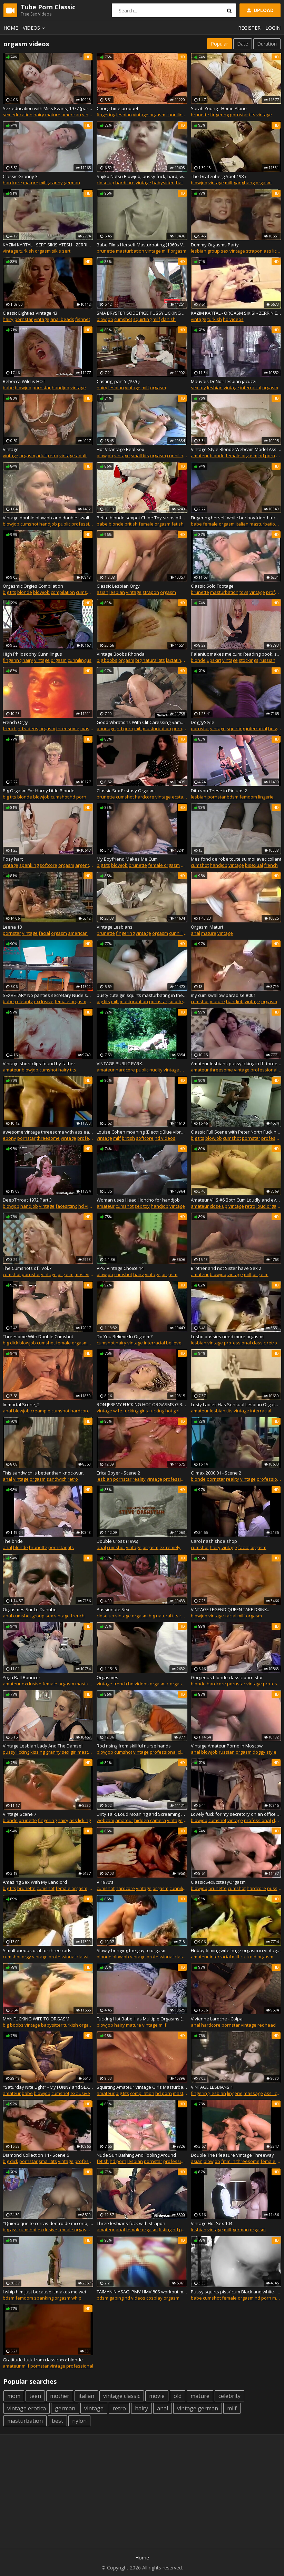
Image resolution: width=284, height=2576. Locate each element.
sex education (17, 114)
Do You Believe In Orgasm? (125, 1336)
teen (35, 2396)
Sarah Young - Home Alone (219, 108)
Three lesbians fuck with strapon (131, 2223)
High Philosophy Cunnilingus (32, 654)
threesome (67, 728)
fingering (106, 114)
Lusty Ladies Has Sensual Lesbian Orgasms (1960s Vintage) (236, 1404)
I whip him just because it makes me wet (44, 2292)
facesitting (66, 1206)
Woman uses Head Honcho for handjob (138, 1200)
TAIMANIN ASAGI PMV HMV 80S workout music (142, 2292)
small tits (140, 455)
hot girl (172, 1411)
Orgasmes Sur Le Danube (30, 1609)
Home (10, 28)
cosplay (154, 2298)
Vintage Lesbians (115, 927)
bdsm (232, 797)
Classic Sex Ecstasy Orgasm (126, 790)
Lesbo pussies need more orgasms (228, 1336)
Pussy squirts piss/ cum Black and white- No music (236, 2292)
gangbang (244, 182)
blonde (217, 455)
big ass (10, 2229)
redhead (266, 2025)
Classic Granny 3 (20, 176)
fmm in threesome (240, 2161)
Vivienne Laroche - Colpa (217, 2019)
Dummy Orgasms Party (215, 245)
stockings (248, 660)
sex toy (198, 387)
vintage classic (121, 2396)
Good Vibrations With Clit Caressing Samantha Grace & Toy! (142, 722)
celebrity (24, 1001)
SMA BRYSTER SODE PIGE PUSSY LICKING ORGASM (142, 313)
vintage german (197, 2408)
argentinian (87, 865)
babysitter (163, 182)
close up (105, 182)
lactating (175, 660)
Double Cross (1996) (117, 1541)
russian (267, 660)
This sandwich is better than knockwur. (43, 1473)
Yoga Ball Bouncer (21, 1677)
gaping (116, 2298)
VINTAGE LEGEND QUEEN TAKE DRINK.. (230, 1609)
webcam (105, 1820)
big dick (10, 1343)
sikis (56, 251)
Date (242, 43)
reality (139, 1479)
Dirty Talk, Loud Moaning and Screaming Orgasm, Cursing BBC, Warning (142, 1814)
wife (117, 1411)
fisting (165, 2229)
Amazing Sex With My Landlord (35, 1882)
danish (168, 319)
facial (44, 933)
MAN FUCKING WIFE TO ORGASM (36, 2019)
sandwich (57, 1479)
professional (84, 524)
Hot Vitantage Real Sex (120, 449)
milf (43, 182)
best (57, 2421)
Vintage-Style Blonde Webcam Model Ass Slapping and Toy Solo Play (236, 449)
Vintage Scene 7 (19, 1814)
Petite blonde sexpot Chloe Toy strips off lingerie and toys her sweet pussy (142, 518)
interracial (250, 387)
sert (66, 251)
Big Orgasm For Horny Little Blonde (39, 790)
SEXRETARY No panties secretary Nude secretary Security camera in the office (48, 995)
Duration (267, 43)
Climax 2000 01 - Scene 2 (216, 1473)
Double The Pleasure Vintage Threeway (232, 2155)
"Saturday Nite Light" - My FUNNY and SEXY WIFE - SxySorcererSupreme (48, 2087)
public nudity (149, 1070)
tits (252, 114)
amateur (200, 455)
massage (253, 2093)
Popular (219, 43)
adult (41, 455)
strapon (254, 251)
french (10, 728)
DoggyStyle (202, 722)
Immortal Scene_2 (21, 1404)
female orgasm (241, 455)
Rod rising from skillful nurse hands (134, 1746)
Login (273, 28)
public (64, 524)
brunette (200, 114)
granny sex (57, 1752)
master (87, 728)
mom (13, 2396)
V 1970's (105, 1882)
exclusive (43, 1001)
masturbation (130, 251)
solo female (180, 1001)
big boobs (107, 660)
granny (55, 182)
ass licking (80, 1820)
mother (59, 2396)
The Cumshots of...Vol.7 (27, 1268)
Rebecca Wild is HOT (24, 381)
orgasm (157, 114)
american (71, 114)
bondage (106, 728)
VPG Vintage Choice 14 (120, 1268)
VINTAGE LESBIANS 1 (212, 2087)
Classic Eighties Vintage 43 (30, 313)
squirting (142, 319)
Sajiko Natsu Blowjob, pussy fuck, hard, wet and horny (142, 176)
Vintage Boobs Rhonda (121, 654)
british (131, 524)
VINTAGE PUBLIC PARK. (120, 1063)
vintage (140, 114)
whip (76, 2298)
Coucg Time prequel (117, 108)
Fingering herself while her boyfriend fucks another (236, 518)
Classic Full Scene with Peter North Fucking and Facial (236, 1132)
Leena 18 (12, 927)
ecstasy (180, 797)
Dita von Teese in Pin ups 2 (219, 790)
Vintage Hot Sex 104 (211, 2223)
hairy (8, 319)
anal (195, 933)
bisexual (254, 865)
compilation (63, 592)
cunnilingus (178, 114)
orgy (26, 1956)
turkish (26, 251)
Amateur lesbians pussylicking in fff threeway (236, 1063)
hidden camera (150, 1820)
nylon (79, 2421)
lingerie (266, 797)
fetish (178, 524)
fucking (130, 1411)
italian (242, 524)
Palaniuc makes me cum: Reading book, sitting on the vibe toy (236, 654)
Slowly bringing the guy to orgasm (132, 1950)
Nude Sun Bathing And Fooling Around (136, 2155)
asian (102, 592)
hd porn (266, 455)
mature (30, 182)
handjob (60, 387)
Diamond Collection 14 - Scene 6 (36, 2155)
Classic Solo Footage (212, 586)
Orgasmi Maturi (207, 927)
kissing (37, 1752)
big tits (9, 592)
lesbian (124, 114)
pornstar (239, 114)
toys (243, 592)
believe (174, 1343)
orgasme (179, 1684)
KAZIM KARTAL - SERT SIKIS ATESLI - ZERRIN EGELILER (48, 245)
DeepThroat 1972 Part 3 (27, 1200)
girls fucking (151, 1411)
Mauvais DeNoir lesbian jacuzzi (223, 381)
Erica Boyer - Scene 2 (118, 1473)
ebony (9, 1138)
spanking (29, 865)
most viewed (88, 1274)
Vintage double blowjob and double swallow (48, 518)
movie (157, 2396)
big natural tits (150, 660)
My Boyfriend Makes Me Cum (127, 859)
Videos (35, 28)
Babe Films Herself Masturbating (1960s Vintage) (142, 245)
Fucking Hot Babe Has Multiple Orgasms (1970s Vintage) (142, 2019)
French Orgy (15, 722)
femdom (248, 797)
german (72, 182)
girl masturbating (88, 1752)
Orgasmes (107, 1677)
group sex (217, 251)
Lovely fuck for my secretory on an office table (236, 1814)
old (178, 2396)
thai (179, 182)
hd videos (233, 319)
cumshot (123, 319)
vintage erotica (26, 2408)
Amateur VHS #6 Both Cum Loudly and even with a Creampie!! (236, 1200)
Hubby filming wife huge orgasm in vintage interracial (236, 1950)
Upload (259, 10)
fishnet (82, 319)
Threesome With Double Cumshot (38, 1336)
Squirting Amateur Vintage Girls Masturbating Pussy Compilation (142, 2087)
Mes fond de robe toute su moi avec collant (236, 859)
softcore (48, 865)
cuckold (248, 1956)
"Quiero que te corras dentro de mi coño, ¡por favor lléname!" (48, 2223)
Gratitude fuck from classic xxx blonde (43, 2360)
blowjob (199, 182)
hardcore (12, 182)
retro (53, 455)
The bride (13, 1541)
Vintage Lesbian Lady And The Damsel (42, 1746)
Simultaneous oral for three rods (37, 1950)
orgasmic (159, 1684)
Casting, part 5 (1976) (118, 381)
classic (259, 1343)
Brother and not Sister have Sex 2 (226, 1268)
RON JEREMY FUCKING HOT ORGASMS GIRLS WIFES (142, 1404)
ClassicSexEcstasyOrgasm (218, 1882)
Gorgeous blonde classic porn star (227, 1677)
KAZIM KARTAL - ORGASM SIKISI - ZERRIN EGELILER (236, 313)
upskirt (214, 660)
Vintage (11, 449)
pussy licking (16, 1752)
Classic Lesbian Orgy (118, 586)
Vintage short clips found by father (39, 1063)
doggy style (264, 1752)
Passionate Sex (113, 1609)
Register (249, 28)
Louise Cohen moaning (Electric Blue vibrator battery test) (142, 1132)
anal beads (62, 319)
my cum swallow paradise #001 (223, 995)
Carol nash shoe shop (214, 1541)
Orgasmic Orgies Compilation (33, 586)
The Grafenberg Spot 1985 (218, 176)
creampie (40, 1411)
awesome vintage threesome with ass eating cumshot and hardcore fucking (48, 1132)
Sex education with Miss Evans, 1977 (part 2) (48, 108)
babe (8, 387)
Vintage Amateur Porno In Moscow (227, 1746)
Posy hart (13, 859)
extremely (169, 1547)
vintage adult (73, 455)
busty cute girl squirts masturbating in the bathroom (142, 995)
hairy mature (46, 114)
